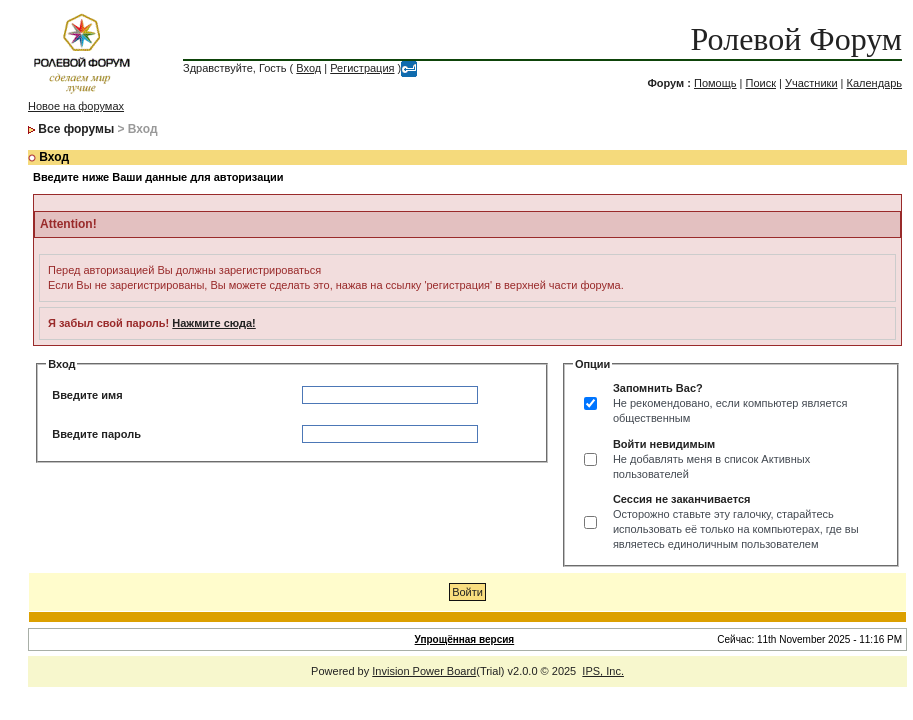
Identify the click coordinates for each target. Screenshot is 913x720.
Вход (308, 68)
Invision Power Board (424, 671)
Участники (811, 83)
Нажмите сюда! (213, 323)
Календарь (875, 83)
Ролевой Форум (796, 39)
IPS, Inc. (603, 671)
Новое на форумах (76, 106)
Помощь (715, 83)
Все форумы (76, 129)
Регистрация (362, 68)
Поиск (761, 83)
